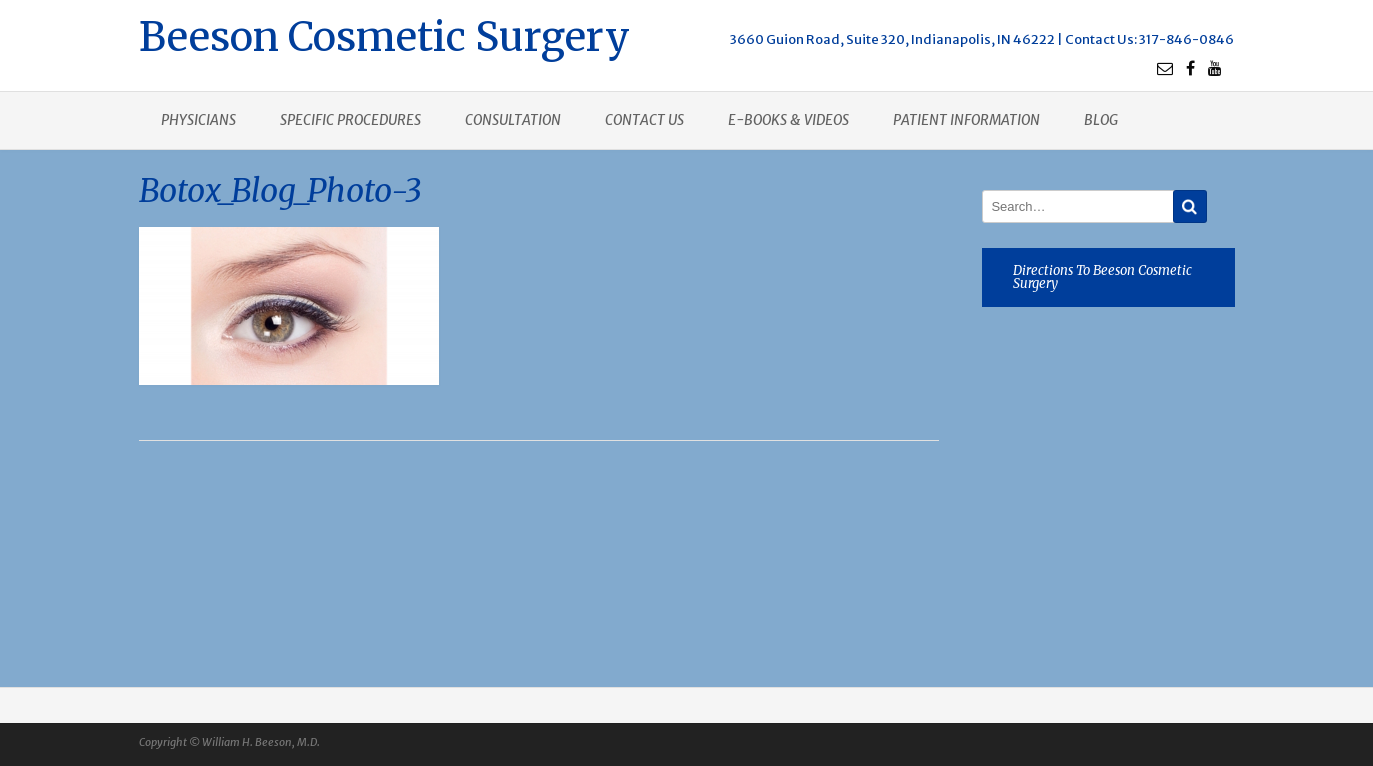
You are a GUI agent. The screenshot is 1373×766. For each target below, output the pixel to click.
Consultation (513, 120)
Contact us (644, 120)
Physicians (198, 120)
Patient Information (966, 120)
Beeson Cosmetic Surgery (384, 34)
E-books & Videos (788, 120)
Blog (1101, 120)
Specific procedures (350, 120)
